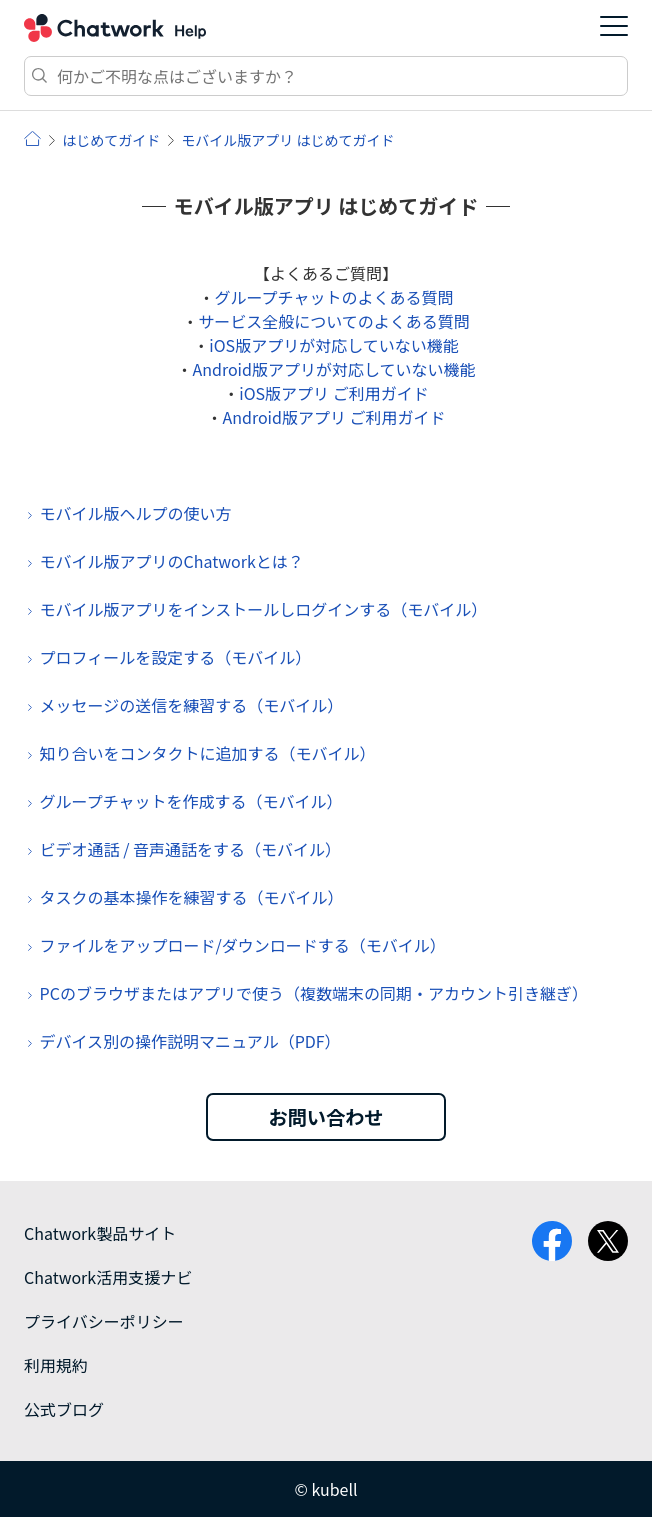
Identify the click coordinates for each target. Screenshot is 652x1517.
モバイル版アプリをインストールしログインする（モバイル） (264, 609)
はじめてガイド (111, 140)
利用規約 (56, 1365)
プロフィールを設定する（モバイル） (176, 657)
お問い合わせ (325, 1117)
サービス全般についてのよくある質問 (334, 321)
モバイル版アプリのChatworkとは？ (172, 561)
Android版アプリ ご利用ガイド (334, 417)
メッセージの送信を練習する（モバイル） (192, 705)
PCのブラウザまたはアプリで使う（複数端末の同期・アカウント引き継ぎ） (314, 993)
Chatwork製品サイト (100, 1233)
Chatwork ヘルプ (115, 28)
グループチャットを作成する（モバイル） (191, 801)
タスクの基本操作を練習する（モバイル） (192, 897)
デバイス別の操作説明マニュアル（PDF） (190, 1041)
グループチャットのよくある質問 (334, 297)
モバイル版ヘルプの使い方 (136, 513)
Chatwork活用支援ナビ (108, 1277)
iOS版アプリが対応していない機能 (333, 345)
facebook (552, 1241)
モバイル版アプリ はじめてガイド (287, 140)
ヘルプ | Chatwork (32, 138)
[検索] (326, 76)
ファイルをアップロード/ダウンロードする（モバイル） (243, 945)
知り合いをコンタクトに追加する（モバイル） (208, 753)
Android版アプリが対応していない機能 (334, 369)
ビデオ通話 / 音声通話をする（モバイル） (190, 849)
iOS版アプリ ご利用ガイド (333, 393)
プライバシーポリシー (104, 1321)
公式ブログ (64, 1409)
